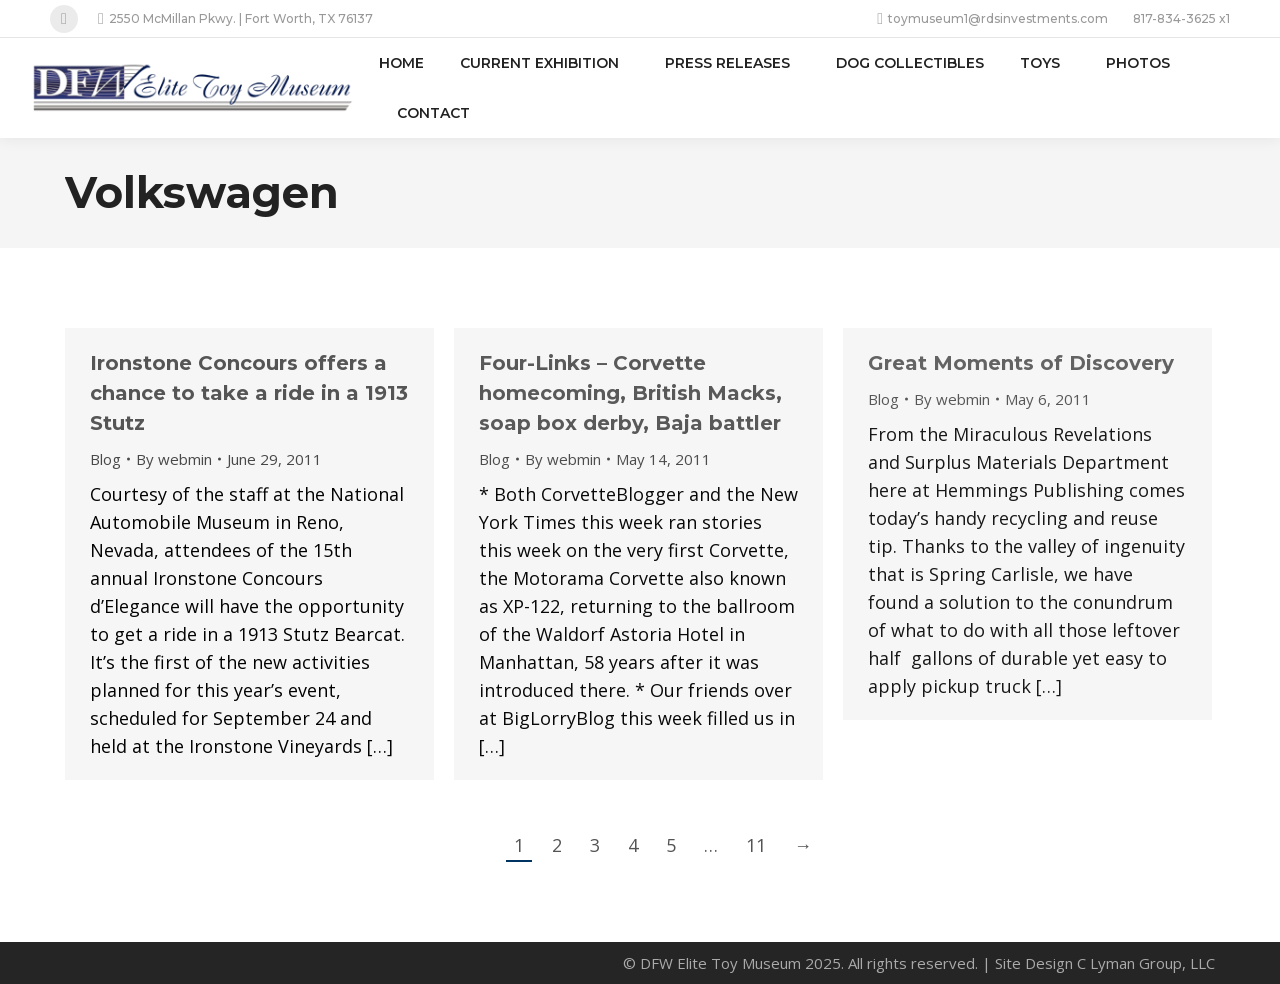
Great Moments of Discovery (1021, 363)
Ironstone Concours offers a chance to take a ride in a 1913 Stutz (249, 393)
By (174, 459)
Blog (105, 459)
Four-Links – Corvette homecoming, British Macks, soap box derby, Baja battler (630, 393)
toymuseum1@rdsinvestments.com (992, 19)
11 (756, 845)
